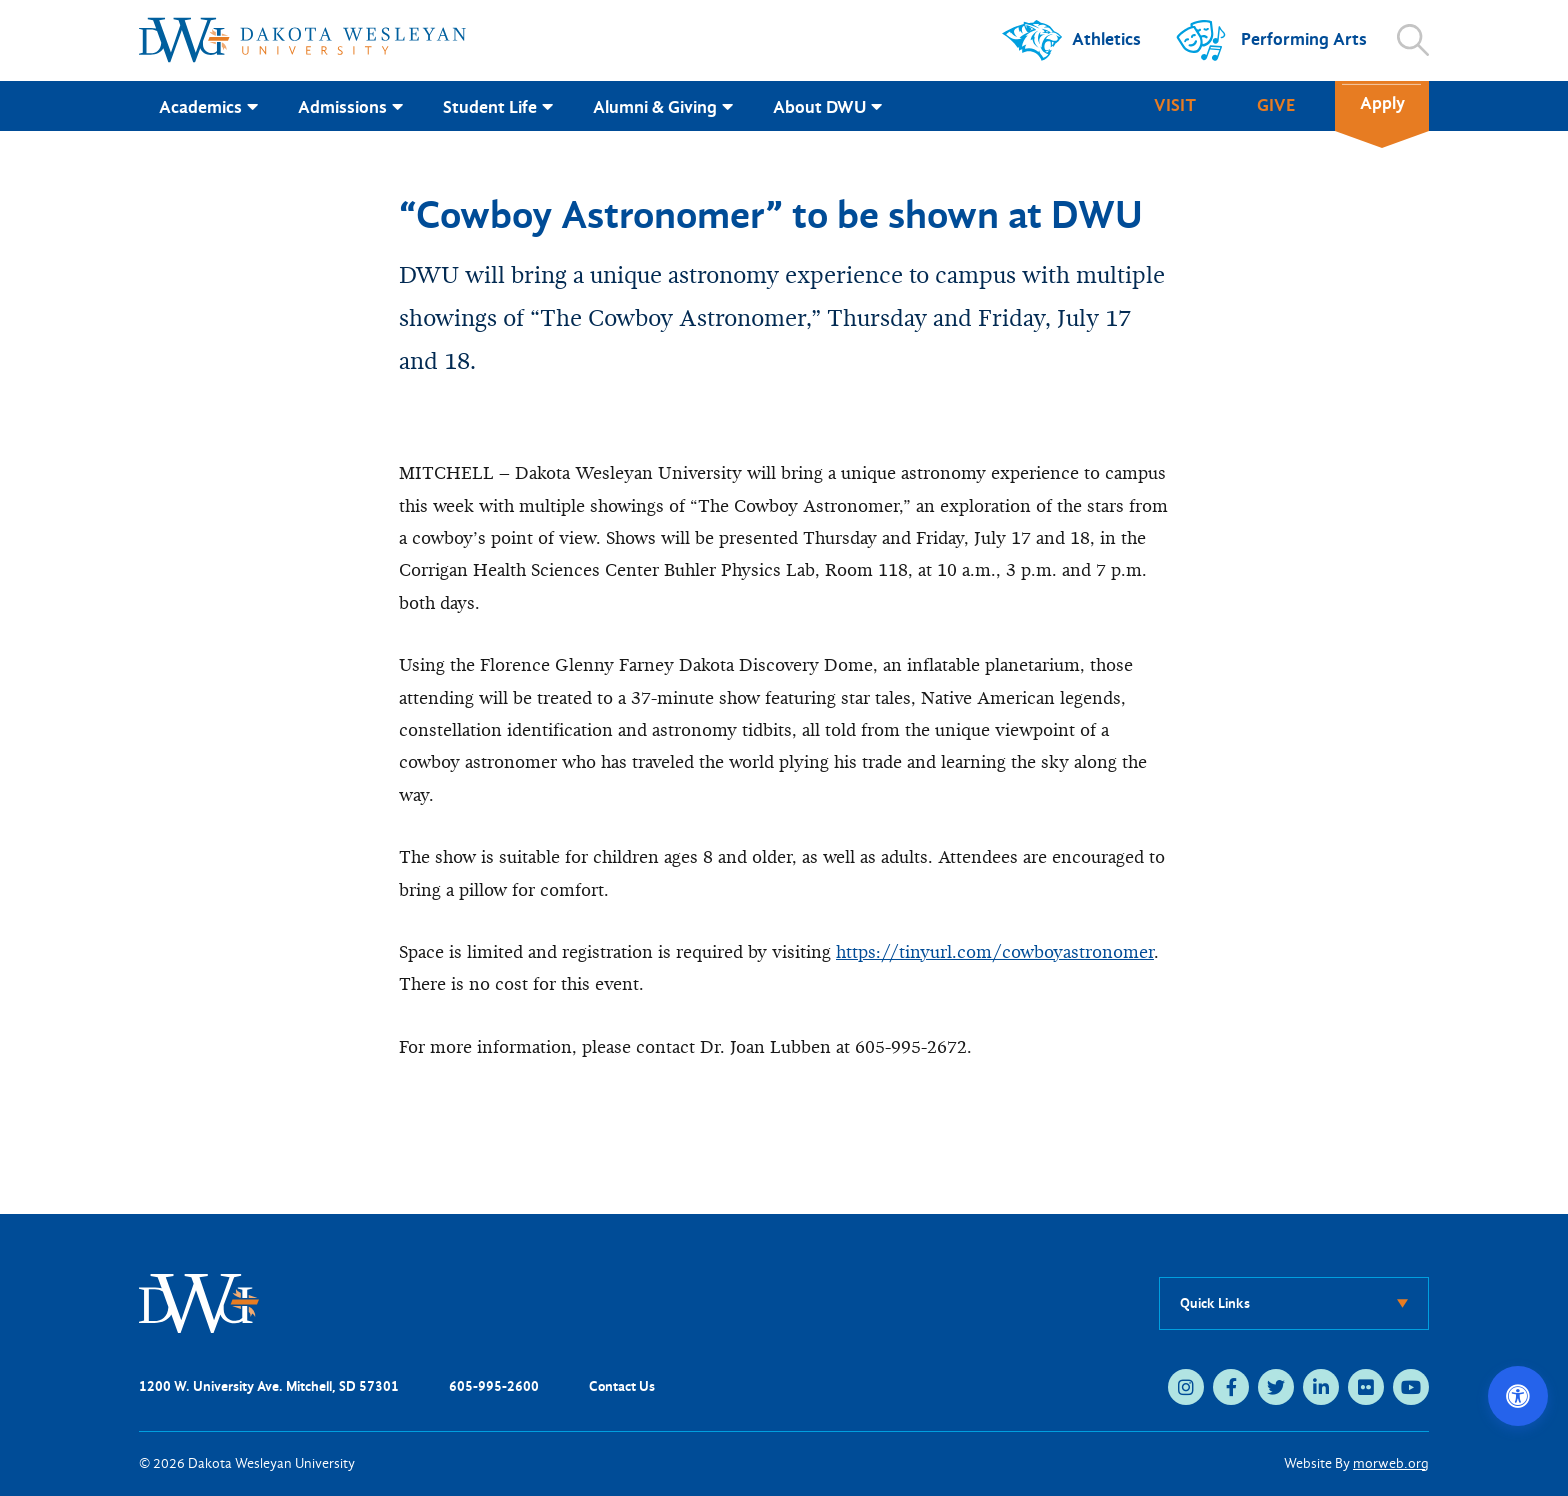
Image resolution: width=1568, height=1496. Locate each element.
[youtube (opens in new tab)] (1411, 1387)
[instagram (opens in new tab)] (1186, 1387)
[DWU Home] (199, 1302)
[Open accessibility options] (1518, 1396)
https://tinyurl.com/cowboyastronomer (995, 952)
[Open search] (1413, 40)
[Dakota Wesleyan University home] (302, 40)
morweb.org (1391, 1463)
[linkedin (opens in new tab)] (1321, 1387)
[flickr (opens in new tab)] (1366, 1387)
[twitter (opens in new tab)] (1276, 1387)
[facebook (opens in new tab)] (1231, 1387)
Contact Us (622, 1386)
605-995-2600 (494, 1386)
